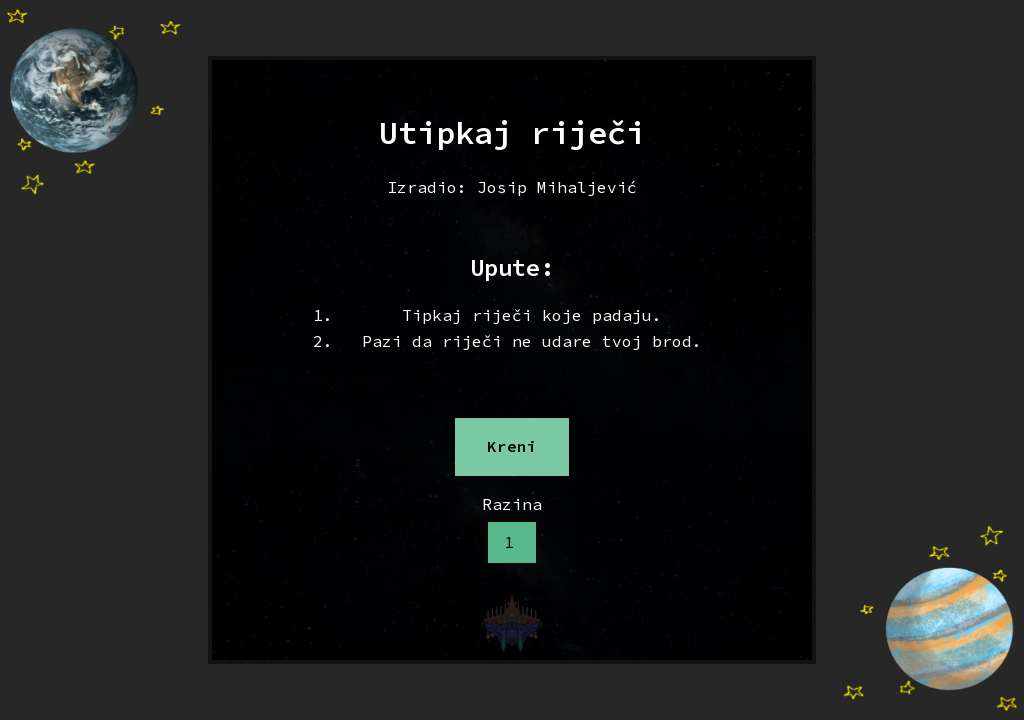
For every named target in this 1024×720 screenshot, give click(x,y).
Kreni (512, 446)
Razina (512, 504)
